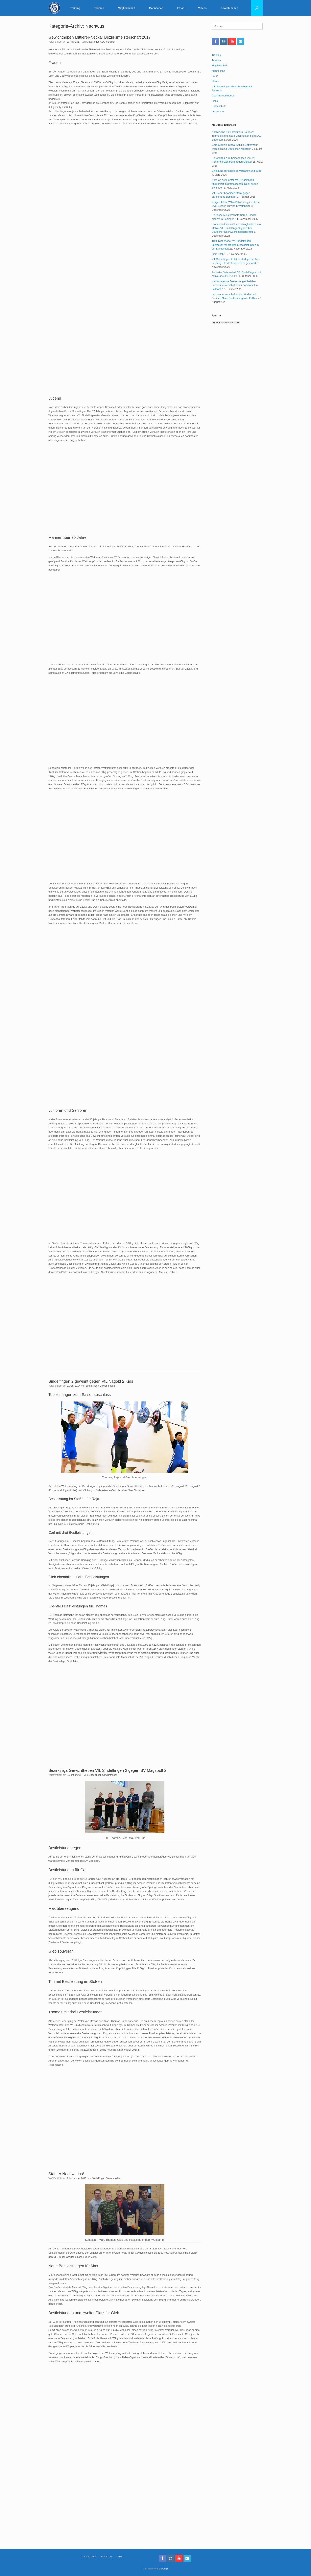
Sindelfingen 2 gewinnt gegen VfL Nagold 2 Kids (90, 1381)
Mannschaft (156, 8)
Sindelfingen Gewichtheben (100, 41)
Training (75, 8)
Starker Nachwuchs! (66, 2174)
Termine (99, 8)
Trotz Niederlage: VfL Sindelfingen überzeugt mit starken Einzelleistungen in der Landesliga (235, 244)
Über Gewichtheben (223, 95)
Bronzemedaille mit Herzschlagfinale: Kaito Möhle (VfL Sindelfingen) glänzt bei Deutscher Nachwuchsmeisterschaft (236, 228)
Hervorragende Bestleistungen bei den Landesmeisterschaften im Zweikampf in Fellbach (235, 285)
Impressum (218, 111)
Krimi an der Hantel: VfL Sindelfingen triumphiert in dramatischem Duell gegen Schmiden (235, 183)
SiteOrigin (163, 2568)
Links (215, 100)
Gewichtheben (229, 8)
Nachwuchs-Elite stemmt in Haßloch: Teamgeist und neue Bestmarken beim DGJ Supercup (236, 136)
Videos (202, 8)
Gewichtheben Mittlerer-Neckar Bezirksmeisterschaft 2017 (99, 37)
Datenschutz (219, 106)
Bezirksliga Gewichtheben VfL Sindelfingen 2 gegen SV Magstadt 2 (107, 1770)
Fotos (180, 8)
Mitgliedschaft (126, 8)
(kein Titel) (218, 253)
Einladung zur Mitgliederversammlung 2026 (236, 170)
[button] (257, 8)
